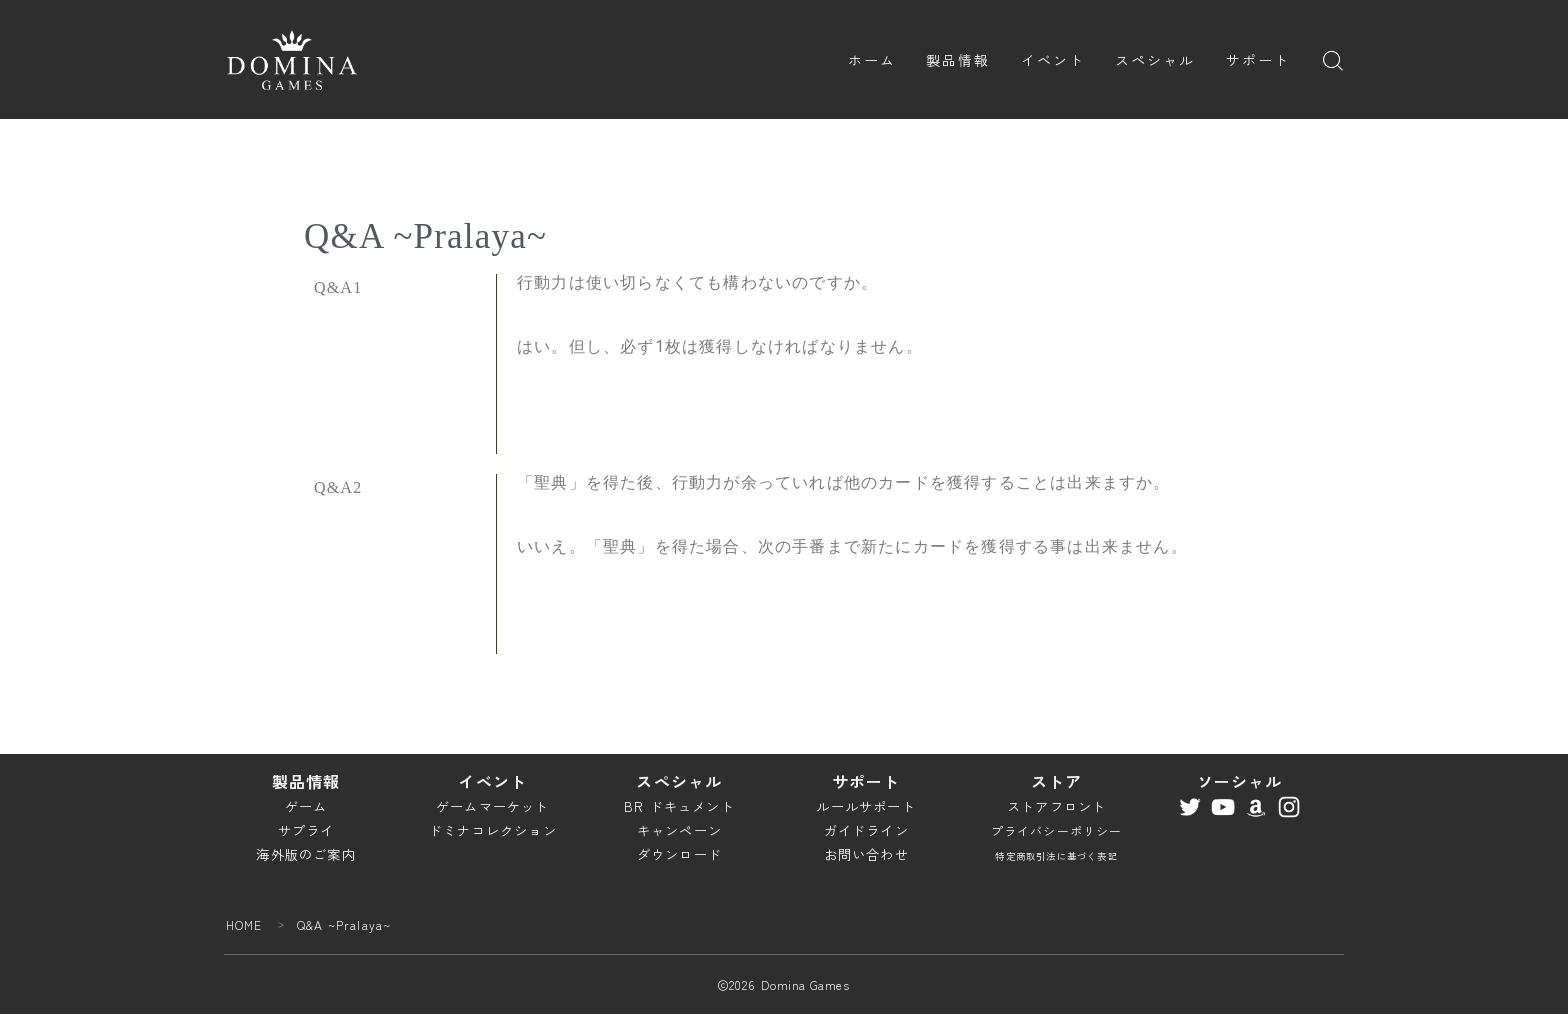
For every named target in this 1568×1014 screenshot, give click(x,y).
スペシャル (1155, 60)
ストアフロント (1056, 806)
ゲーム (306, 806)
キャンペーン (679, 830)
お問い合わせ (866, 854)
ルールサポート (865, 806)
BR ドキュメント (679, 806)
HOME (244, 924)
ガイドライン (866, 830)
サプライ (306, 830)
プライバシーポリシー (1057, 830)
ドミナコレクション (493, 830)
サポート (1258, 60)
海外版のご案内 (305, 854)
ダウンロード (679, 854)
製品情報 (958, 60)
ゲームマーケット (493, 806)
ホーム (872, 60)
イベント (1053, 60)
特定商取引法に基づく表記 (1056, 856)
